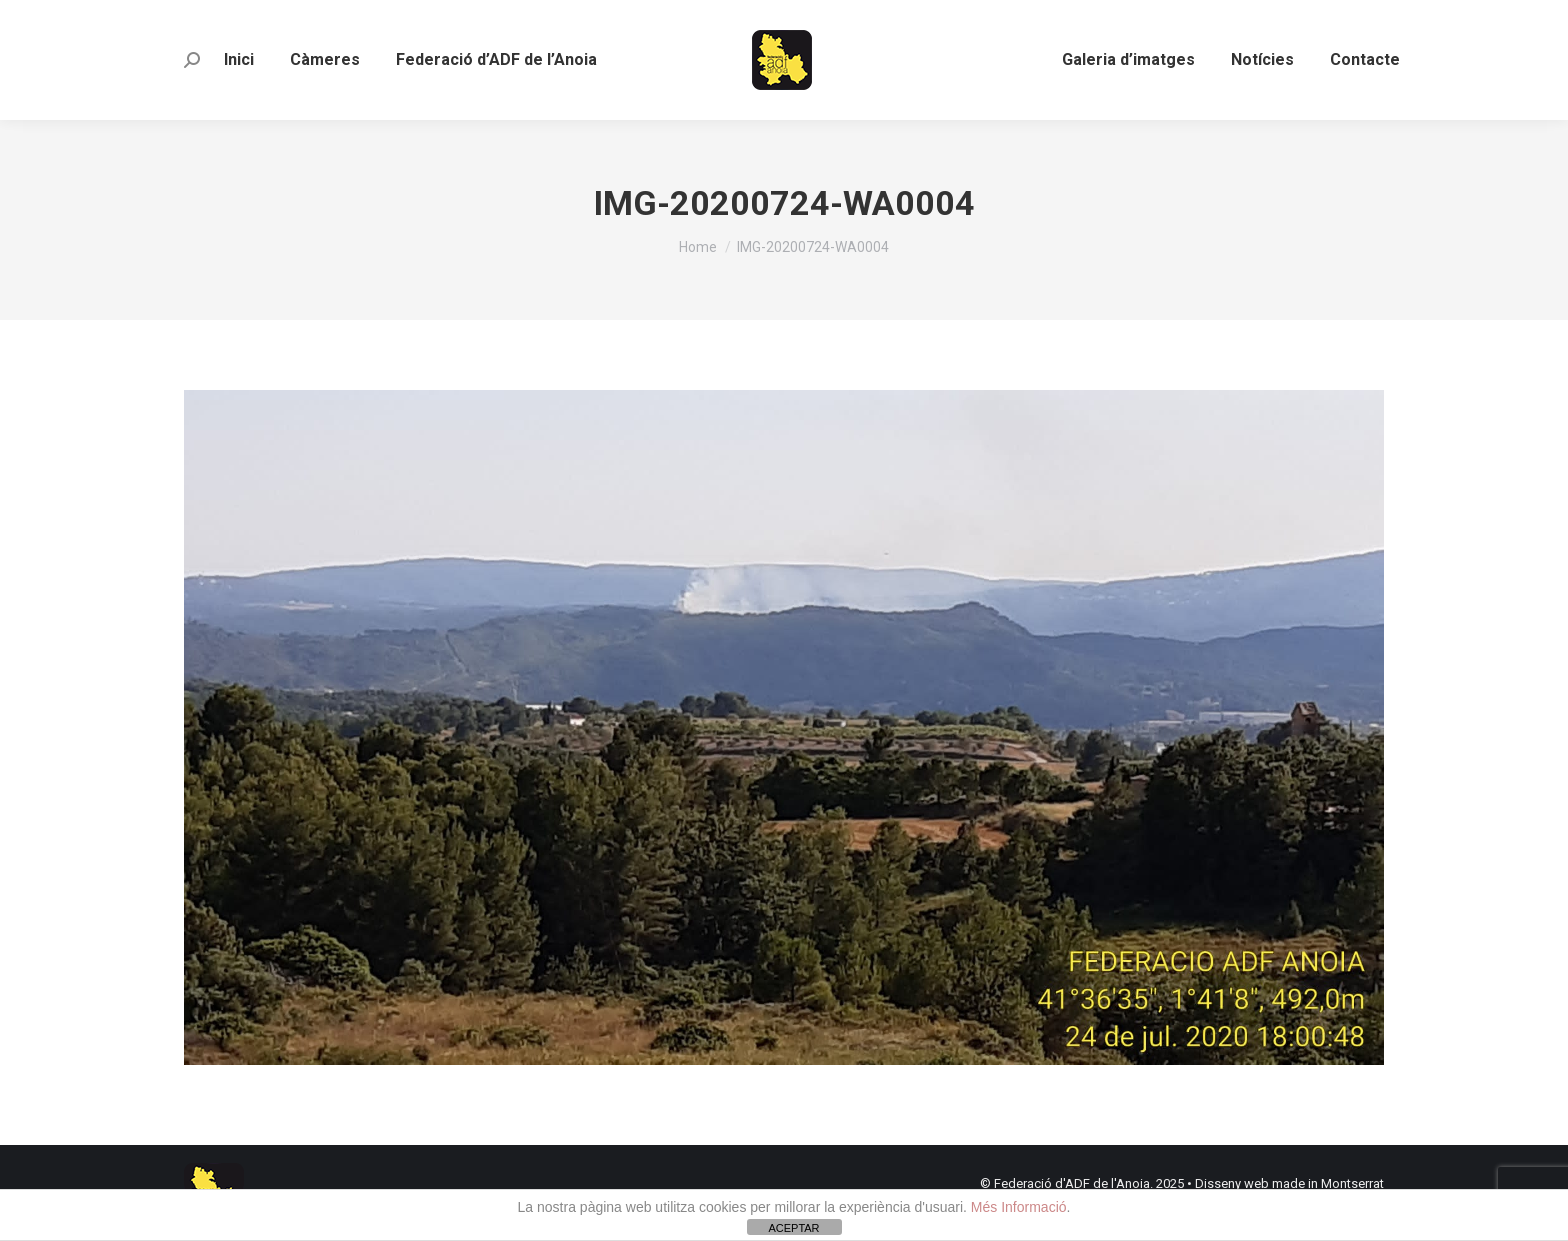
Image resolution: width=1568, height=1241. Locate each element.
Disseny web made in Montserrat (1289, 1183)
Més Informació (1019, 1207)
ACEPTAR (793, 1228)
